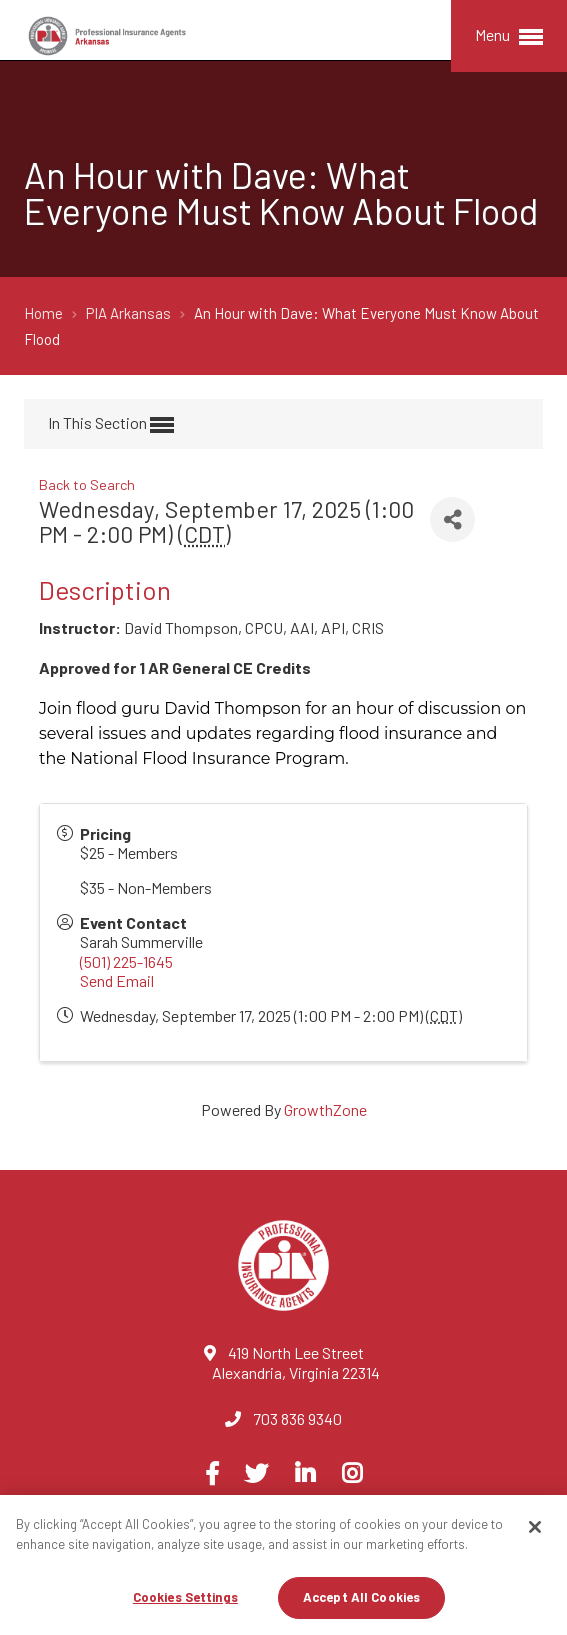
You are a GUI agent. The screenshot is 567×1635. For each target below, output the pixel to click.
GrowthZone (325, 1109)
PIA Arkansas (130, 313)
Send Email (117, 980)
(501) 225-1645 (126, 961)
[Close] (535, 1527)
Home (45, 313)
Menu (509, 37)
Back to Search (87, 484)
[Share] (452, 519)
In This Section (111, 425)
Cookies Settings (185, 1597)
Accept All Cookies (361, 1597)
